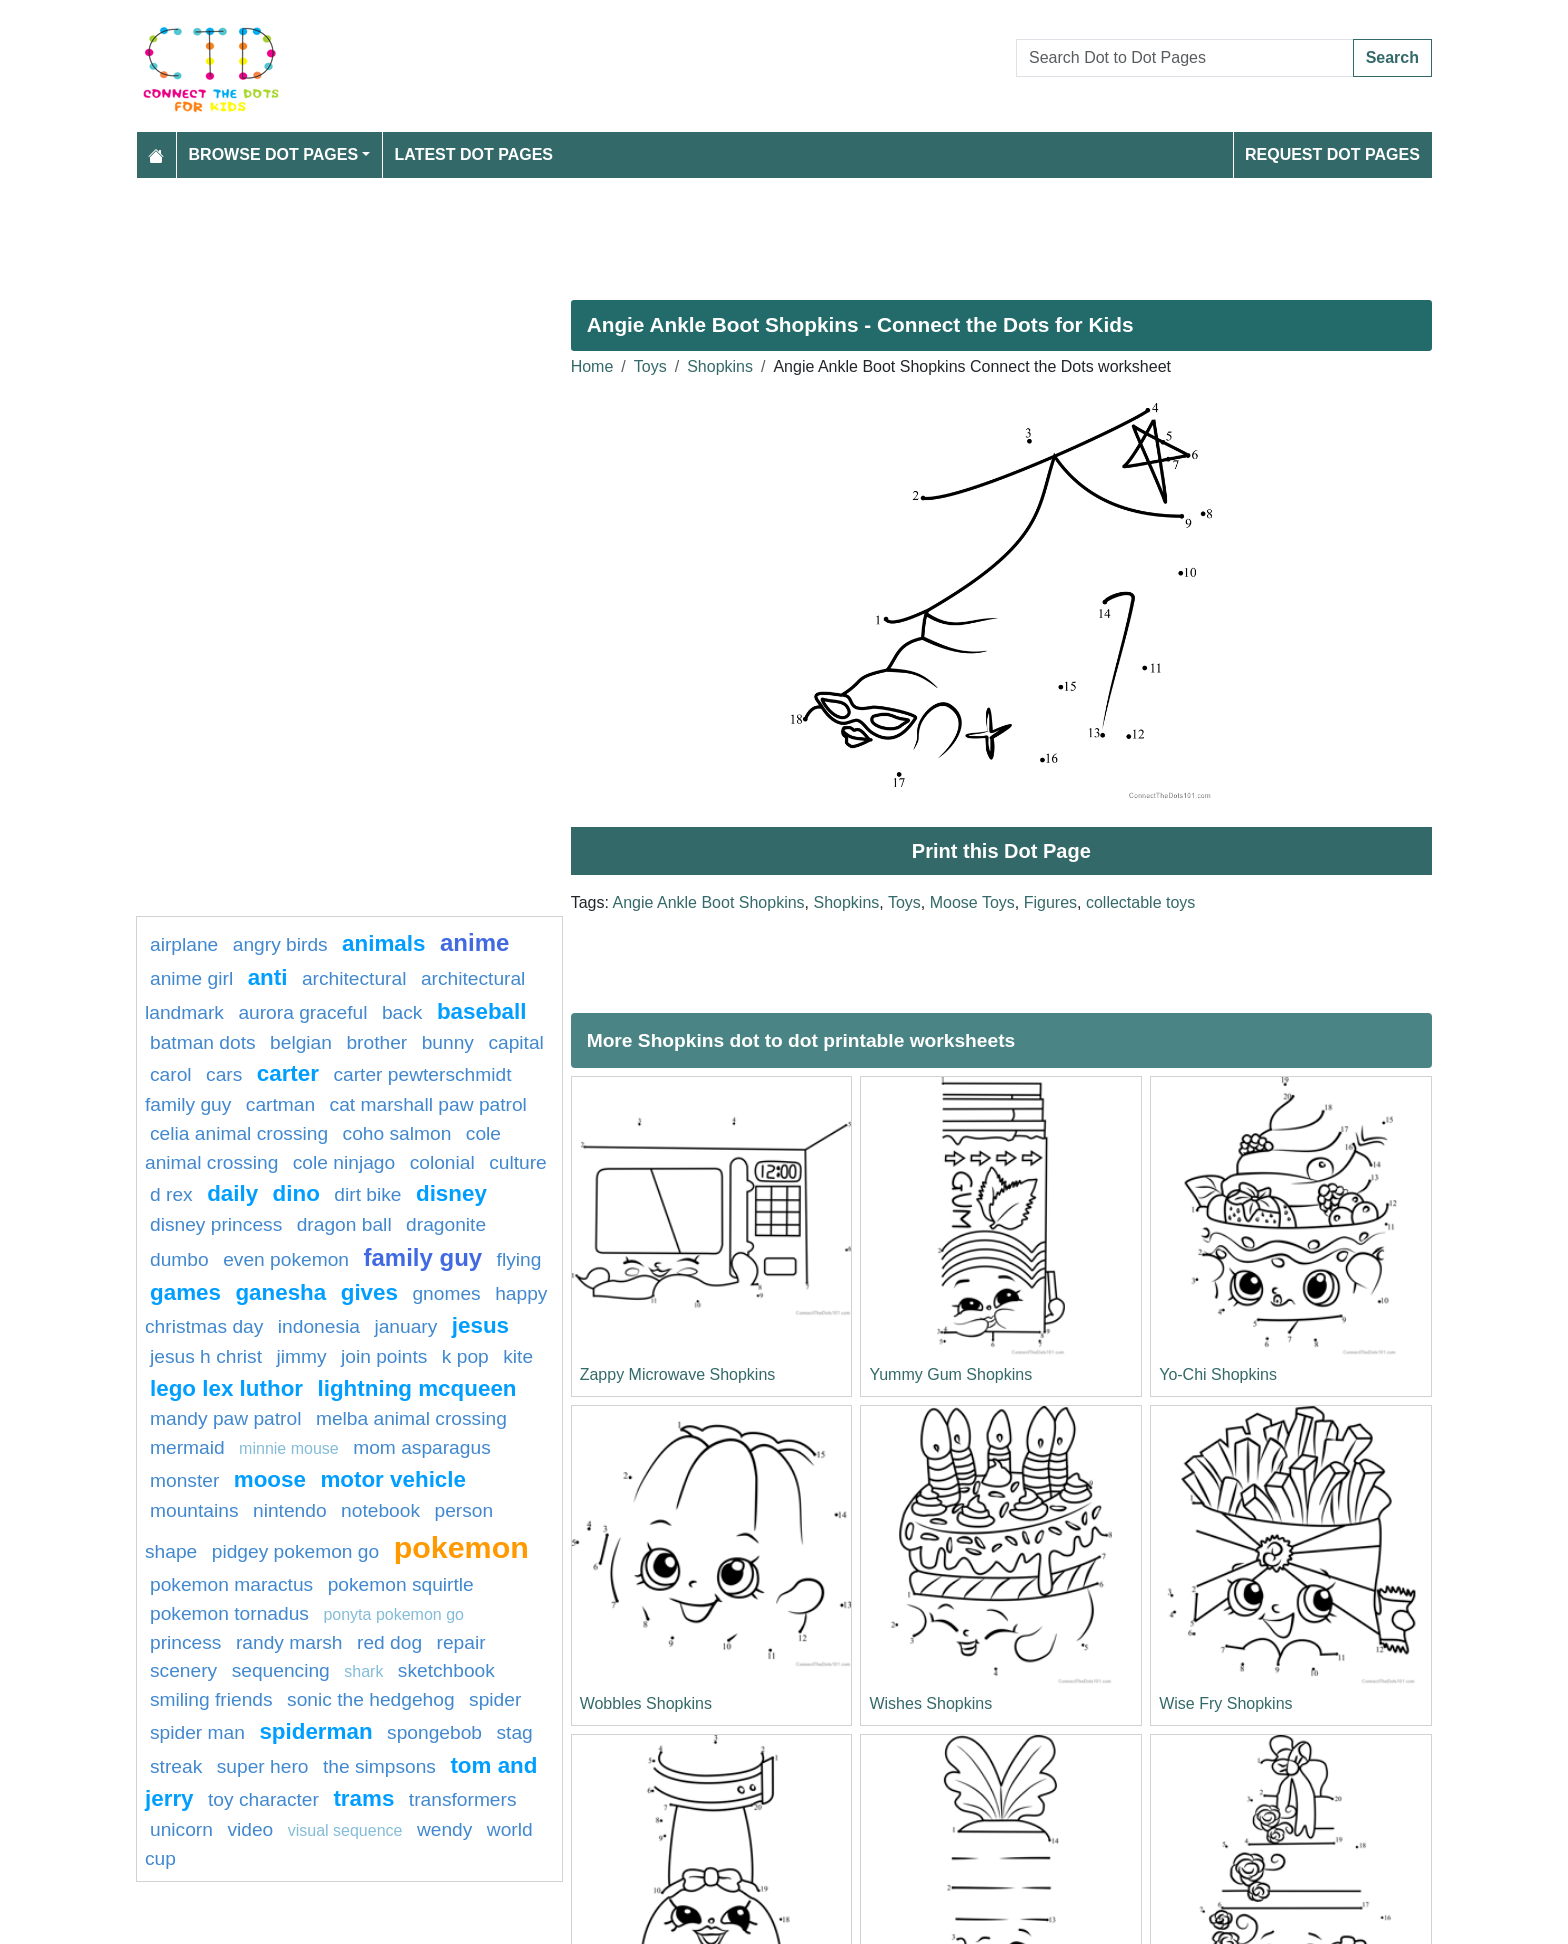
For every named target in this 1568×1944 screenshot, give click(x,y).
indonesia (319, 1326)
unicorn (181, 1829)
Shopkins (720, 366)
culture (518, 1162)
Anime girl (191, 978)
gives (369, 1292)
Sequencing (281, 1670)
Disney (451, 1193)
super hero (263, 1766)
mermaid (187, 1447)
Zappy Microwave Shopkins (678, 1374)
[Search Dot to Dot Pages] (1185, 58)
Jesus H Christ (206, 1356)
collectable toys (1140, 902)
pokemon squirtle (401, 1584)
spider (495, 1699)
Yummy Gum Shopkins (950, 1374)
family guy (422, 1257)
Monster (184, 1480)
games (185, 1292)
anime (474, 942)
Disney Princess (216, 1224)
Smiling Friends (211, 1699)
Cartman (280, 1104)
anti (268, 977)
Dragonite (446, 1224)
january (405, 1326)
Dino (296, 1193)
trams (363, 1798)
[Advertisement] (736, 231)
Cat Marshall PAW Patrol (428, 1104)
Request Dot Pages (1332, 154)
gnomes (446, 1293)
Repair (461, 1642)
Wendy (444, 1829)
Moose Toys (972, 902)
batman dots (203, 1042)
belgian (301, 1042)
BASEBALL (482, 1011)
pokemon (461, 1547)
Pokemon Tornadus (229, 1613)
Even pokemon (286, 1259)
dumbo (179, 1259)
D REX (171, 1194)
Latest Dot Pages (474, 154)
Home (592, 366)
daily (232, 1193)
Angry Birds (280, 944)
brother (376, 1042)
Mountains (194, 1510)
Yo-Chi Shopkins (1218, 1374)
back (402, 1012)
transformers (463, 1799)
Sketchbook (446, 1670)
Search (1392, 57)
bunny (448, 1042)
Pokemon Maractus (231, 1584)
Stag (514, 1732)
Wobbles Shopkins (646, 1703)
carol (171, 1074)
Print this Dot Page (1001, 851)
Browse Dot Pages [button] (274, 154)
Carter (288, 1073)
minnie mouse (289, 1448)
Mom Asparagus (422, 1447)
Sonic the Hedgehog (371, 1699)
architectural (354, 978)
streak (176, 1766)
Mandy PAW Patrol (225, 1418)
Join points (384, 1356)
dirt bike (367, 1194)
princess (185, 1642)
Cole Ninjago (344, 1162)
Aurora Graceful (302, 1012)
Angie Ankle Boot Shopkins (708, 902)
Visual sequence (345, 1830)
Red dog (389, 1642)
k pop (465, 1356)
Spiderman (315, 1731)
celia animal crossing (239, 1133)
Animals (383, 943)
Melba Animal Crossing (411, 1418)
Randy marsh (289, 1642)
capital (515, 1042)
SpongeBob (434, 1732)
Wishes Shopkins (930, 1703)
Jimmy (301, 1356)
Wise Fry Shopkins (1225, 1703)
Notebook (380, 1510)
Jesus (480, 1325)
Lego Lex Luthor (226, 1388)
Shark (363, 1671)
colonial (442, 1162)
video (250, 1829)
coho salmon (397, 1133)
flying (519, 1259)
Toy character (263, 1799)
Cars (224, 1074)
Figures (1050, 902)
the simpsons (379, 1766)
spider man (197, 1732)
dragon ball (344, 1224)
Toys (650, 366)
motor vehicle (393, 1479)
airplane (184, 944)
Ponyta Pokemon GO (393, 1614)
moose (270, 1479)
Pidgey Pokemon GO (295, 1551)
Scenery (183, 1670)
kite (518, 1356)
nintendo (290, 1510)
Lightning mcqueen (416, 1388)
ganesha (280, 1292)
